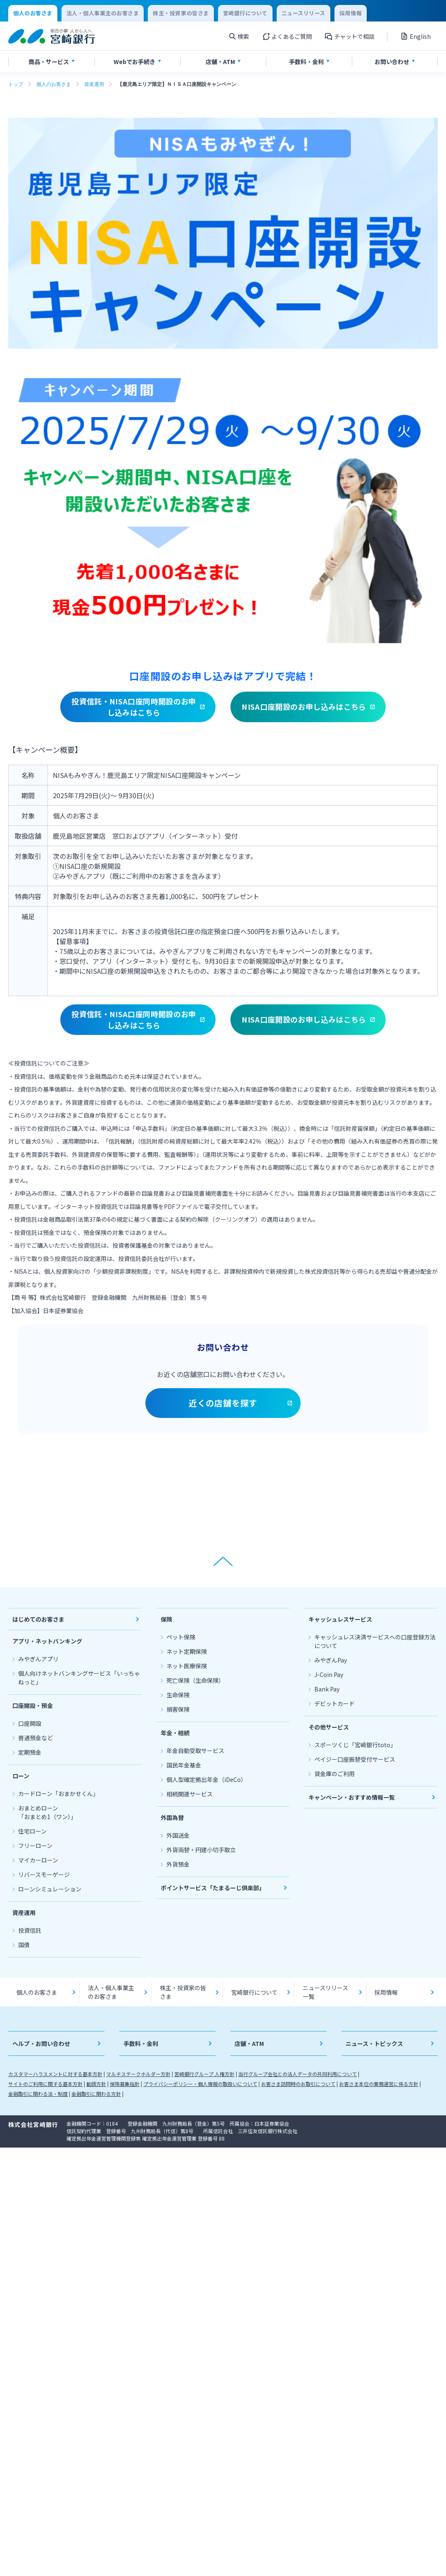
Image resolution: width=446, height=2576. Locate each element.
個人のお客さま (53, 84)
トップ (15, 84)
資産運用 (94, 84)
